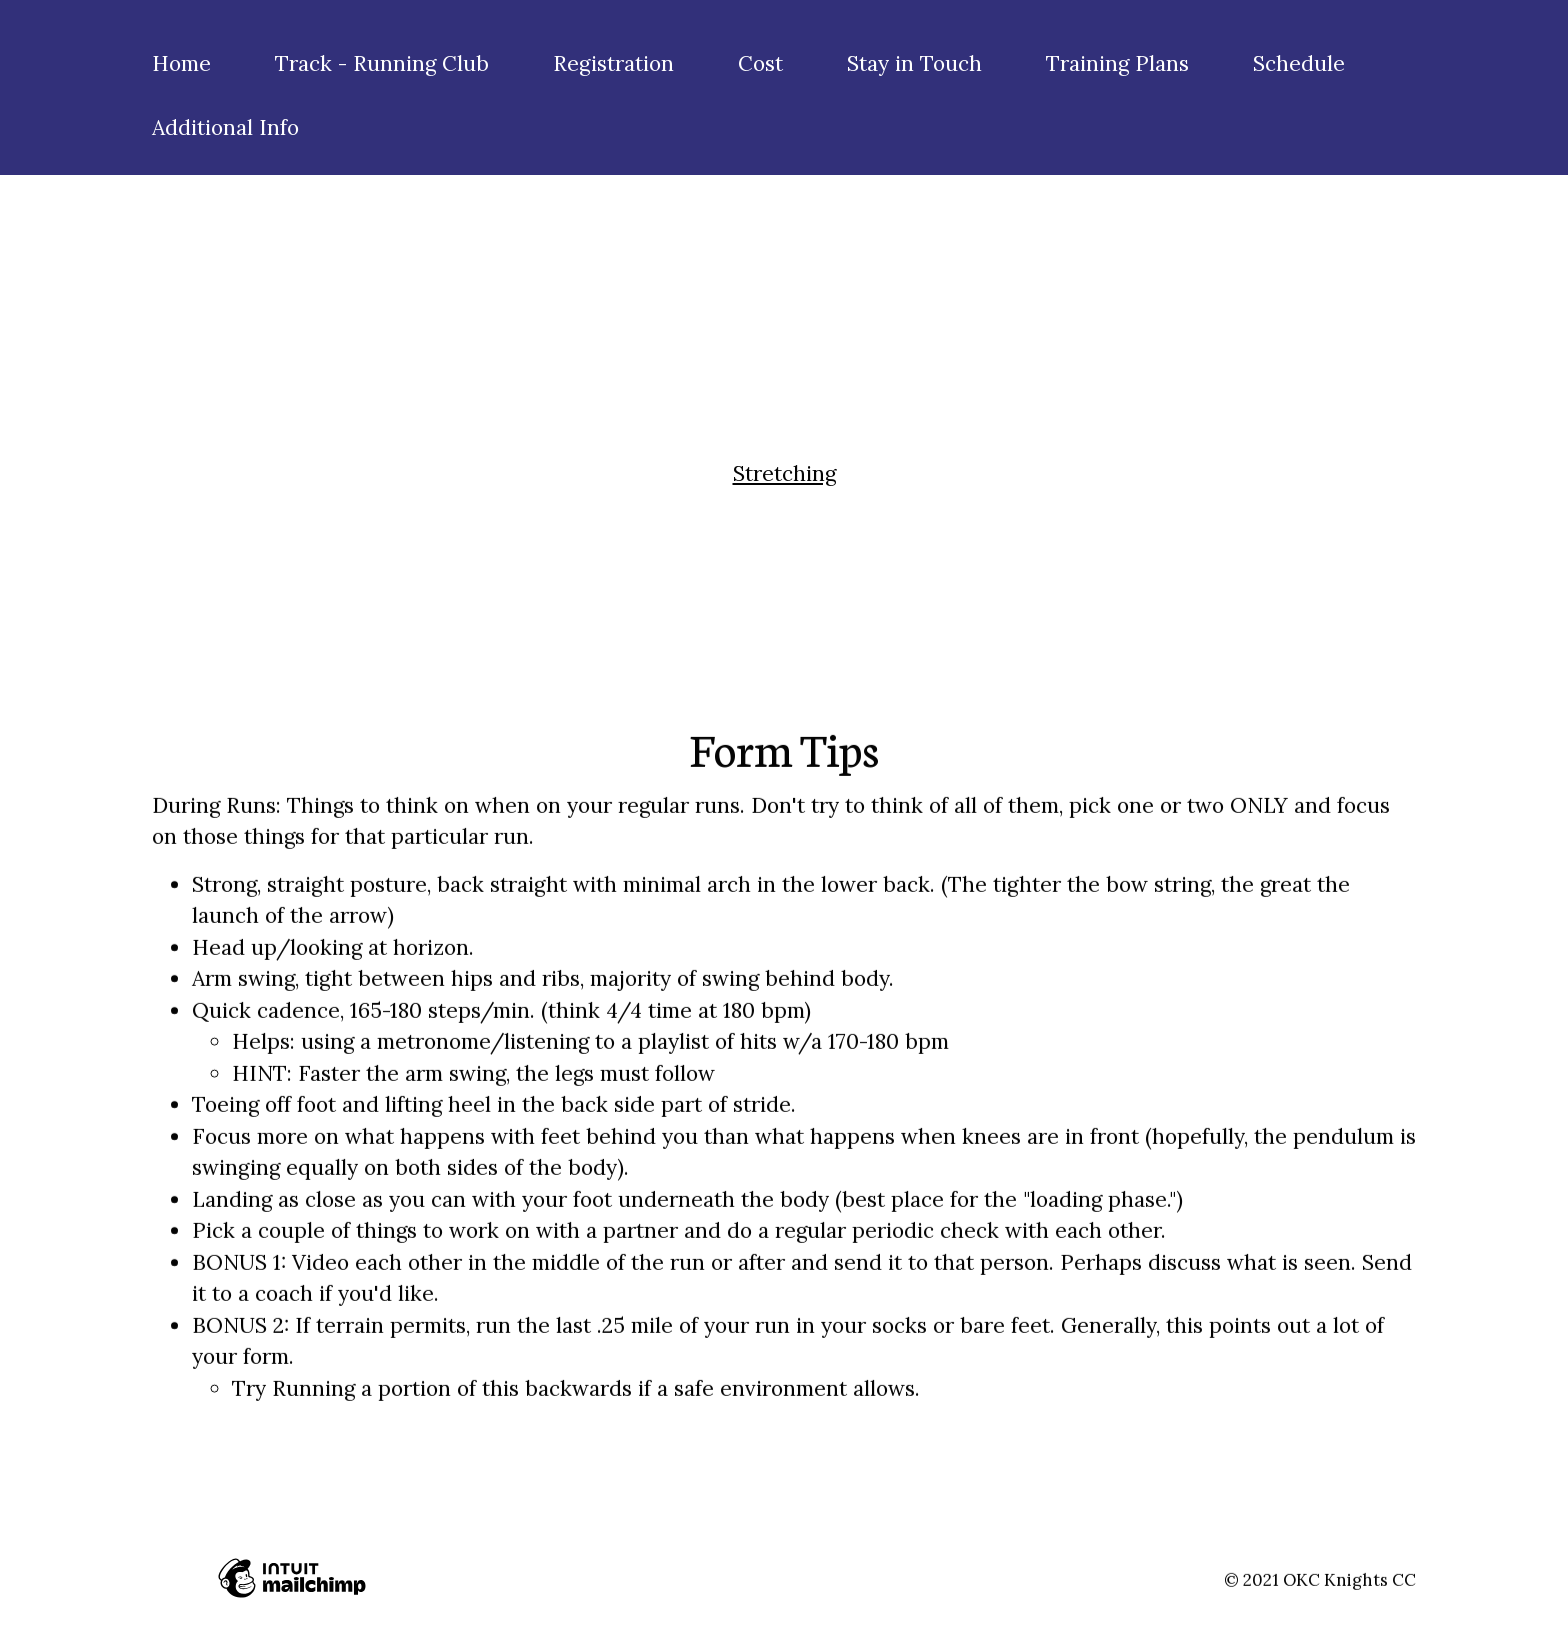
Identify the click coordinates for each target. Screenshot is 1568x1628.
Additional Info (225, 127)
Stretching (784, 473)
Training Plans (1117, 63)
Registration (613, 63)
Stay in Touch (914, 63)
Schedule (1299, 63)
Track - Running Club (382, 63)
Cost (760, 63)
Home (181, 63)
